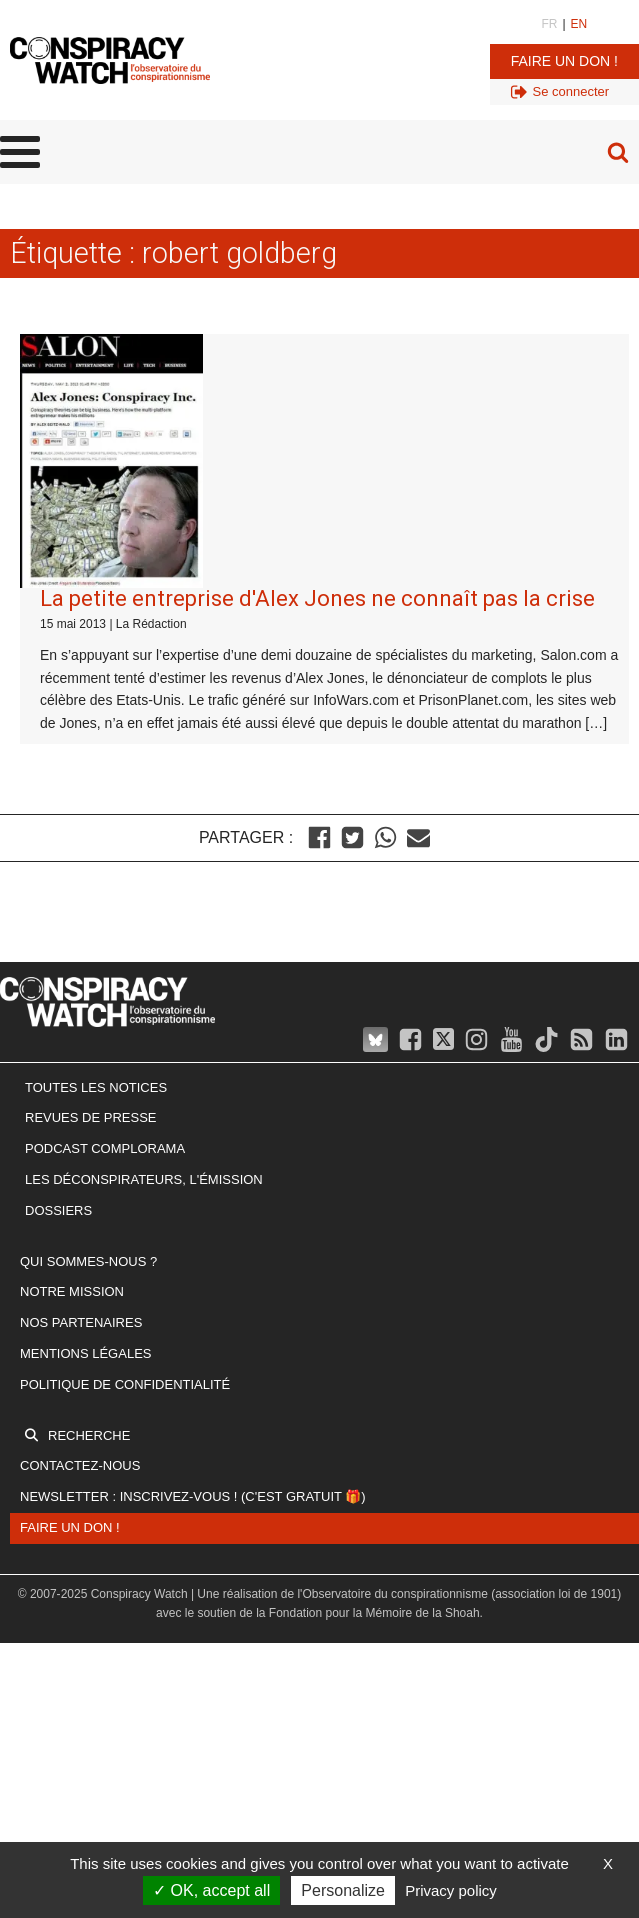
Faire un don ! (564, 61)
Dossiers (58, 1210)
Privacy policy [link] (451, 1890)
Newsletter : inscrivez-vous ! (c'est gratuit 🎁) (193, 1496)
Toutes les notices (96, 1087)
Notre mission (72, 1291)
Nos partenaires (81, 1322)
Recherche (89, 1435)
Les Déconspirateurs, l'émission (144, 1179)
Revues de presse (91, 1117)
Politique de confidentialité (125, 1384)
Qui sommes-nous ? (88, 1261)
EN (579, 24)
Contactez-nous (80, 1465)
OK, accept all (211, 1890)
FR (549, 24)
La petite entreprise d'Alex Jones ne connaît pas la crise (317, 598)
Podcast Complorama (105, 1148)
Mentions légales (85, 1353)
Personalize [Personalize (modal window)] (343, 1890)
